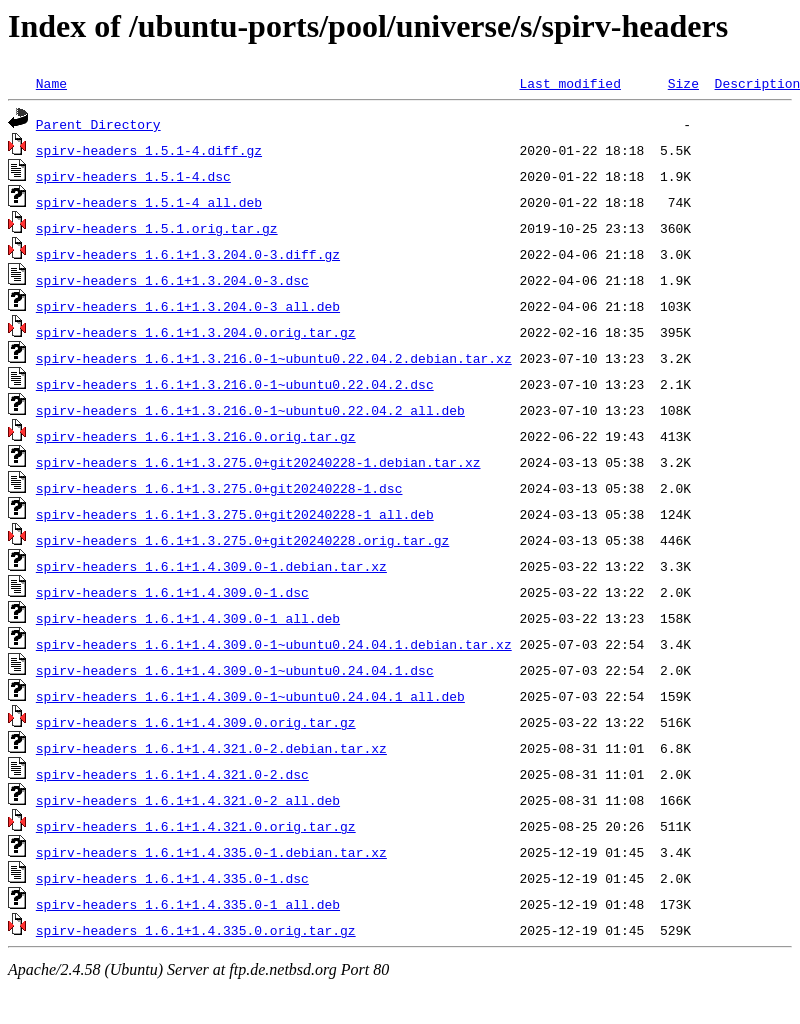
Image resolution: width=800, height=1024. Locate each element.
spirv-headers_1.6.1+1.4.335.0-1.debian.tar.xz (211, 852)
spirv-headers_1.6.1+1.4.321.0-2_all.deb (188, 800)
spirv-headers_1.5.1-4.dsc (133, 176)
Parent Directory (98, 124)
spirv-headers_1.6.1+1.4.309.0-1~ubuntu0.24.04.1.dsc (235, 670)
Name (51, 83)
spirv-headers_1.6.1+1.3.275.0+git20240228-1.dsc (219, 488)
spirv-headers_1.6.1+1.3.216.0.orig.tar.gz (196, 436)
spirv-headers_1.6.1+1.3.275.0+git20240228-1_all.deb (235, 514)
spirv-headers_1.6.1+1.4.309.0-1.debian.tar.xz (211, 566)
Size (683, 83)
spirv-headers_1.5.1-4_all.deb (149, 202)
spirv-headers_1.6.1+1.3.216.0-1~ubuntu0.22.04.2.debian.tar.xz (274, 358)
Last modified (569, 83)
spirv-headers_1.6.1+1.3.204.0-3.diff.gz (188, 254)
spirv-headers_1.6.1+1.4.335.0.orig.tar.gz (196, 930)
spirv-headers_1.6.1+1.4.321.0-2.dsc (172, 774)
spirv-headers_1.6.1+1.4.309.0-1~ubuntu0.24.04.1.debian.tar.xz (274, 644)
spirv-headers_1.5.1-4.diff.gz (149, 150)
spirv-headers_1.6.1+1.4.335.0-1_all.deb (188, 904)
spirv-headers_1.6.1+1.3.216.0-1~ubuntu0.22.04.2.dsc (235, 384)
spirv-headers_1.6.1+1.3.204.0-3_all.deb (188, 306)
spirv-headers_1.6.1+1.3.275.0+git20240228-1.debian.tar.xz (258, 462)
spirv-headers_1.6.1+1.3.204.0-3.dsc (172, 280)
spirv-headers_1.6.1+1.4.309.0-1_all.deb (188, 618)
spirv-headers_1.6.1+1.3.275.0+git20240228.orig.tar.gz (242, 540)
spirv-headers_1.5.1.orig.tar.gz (157, 228)
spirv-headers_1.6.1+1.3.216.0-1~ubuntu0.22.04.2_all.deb (250, 410)
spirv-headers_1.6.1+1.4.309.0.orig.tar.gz (196, 722)
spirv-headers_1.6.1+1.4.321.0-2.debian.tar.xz (211, 748)
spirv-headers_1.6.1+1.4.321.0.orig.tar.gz (196, 826)
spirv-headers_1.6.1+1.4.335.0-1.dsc (172, 878)
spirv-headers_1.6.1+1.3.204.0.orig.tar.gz (196, 332)
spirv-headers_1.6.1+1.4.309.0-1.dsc (172, 592)
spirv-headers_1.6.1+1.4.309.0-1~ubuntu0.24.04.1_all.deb (250, 696)
